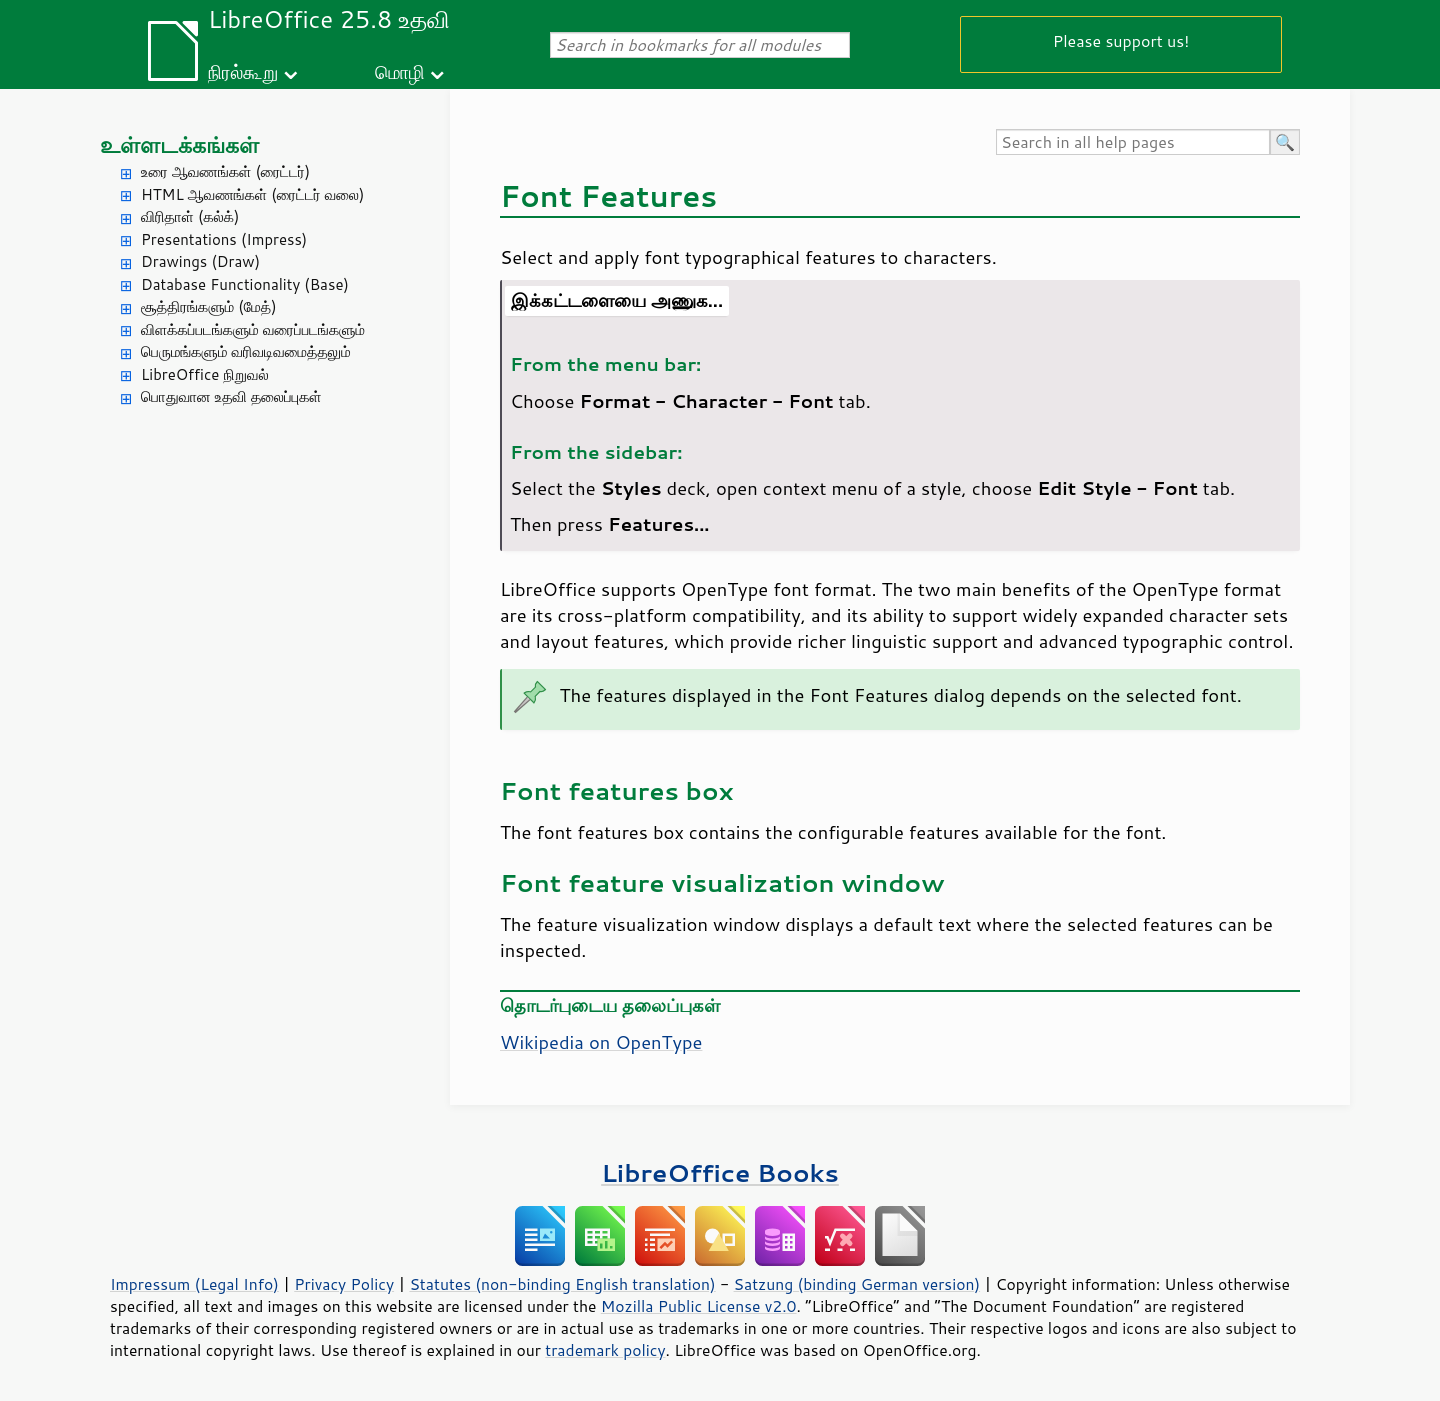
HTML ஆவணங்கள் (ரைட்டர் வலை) (252, 194)
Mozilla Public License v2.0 (699, 1306)
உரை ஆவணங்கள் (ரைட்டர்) (225, 171)
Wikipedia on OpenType (601, 1042)
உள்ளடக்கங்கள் (179, 144)
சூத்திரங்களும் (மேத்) (209, 306)
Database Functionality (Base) (245, 284)
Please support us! (1121, 40)
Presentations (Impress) (224, 239)
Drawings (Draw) (200, 261)
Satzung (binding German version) (857, 1284)
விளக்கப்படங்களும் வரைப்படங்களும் (253, 329)
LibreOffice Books (720, 1172)
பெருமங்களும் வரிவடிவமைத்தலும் (246, 351)
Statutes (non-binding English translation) (562, 1284)
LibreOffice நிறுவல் (205, 374)
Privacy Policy (344, 1284)
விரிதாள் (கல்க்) (190, 216)
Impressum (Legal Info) (194, 1284)
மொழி (400, 71)
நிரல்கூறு (243, 71)
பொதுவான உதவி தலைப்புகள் (231, 396)
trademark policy (605, 1350)
